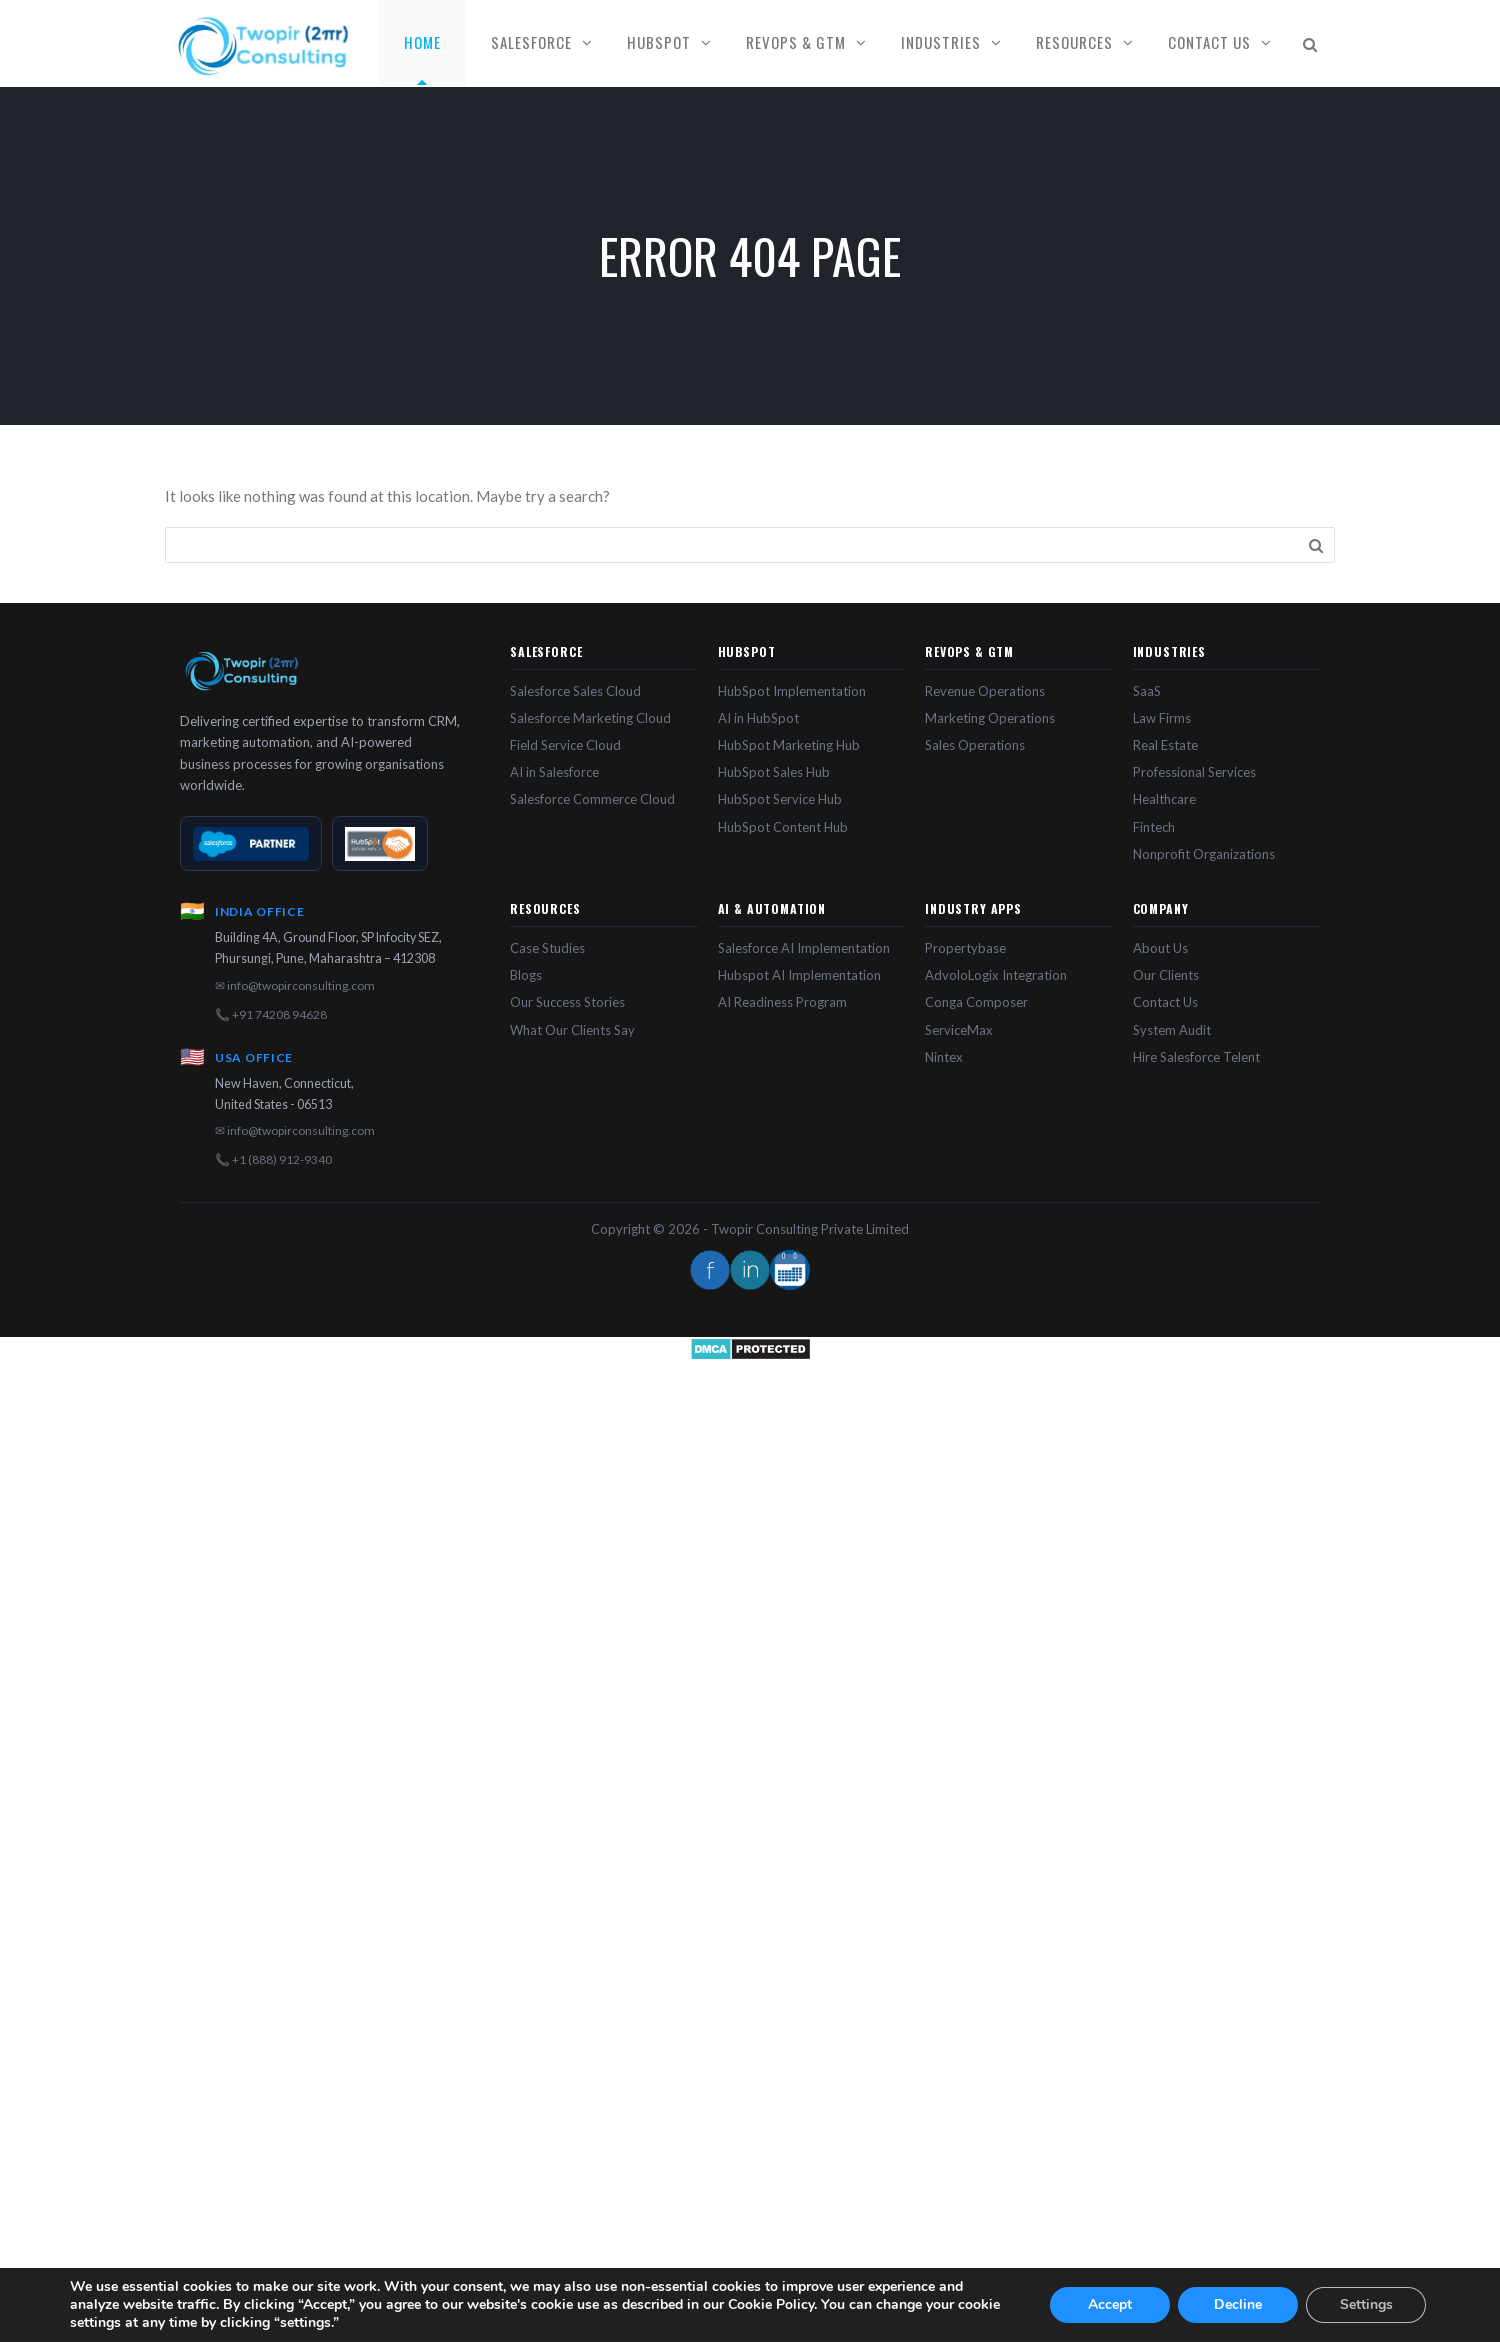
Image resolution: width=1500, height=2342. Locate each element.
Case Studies (547, 948)
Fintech (1154, 827)
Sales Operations (975, 745)
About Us (1160, 948)
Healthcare (1164, 799)
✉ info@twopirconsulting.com (295, 985)
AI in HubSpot (758, 718)
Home (422, 42)
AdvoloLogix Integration (996, 975)
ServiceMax (959, 1030)
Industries (941, 42)
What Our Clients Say (572, 1030)
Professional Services (1194, 772)
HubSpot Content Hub (783, 827)
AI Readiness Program (782, 1002)
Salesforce (531, 42)
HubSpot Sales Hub (774, 772)
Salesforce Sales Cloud (575, 691)
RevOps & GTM (796, 42)
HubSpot (659, 42)
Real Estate (1165, 745)
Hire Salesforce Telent (1196, 1057)
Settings (1366, 2304)
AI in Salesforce (554, 772)
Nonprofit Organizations (1204, 854)
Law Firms (1162, 718)
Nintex (944, 1057)
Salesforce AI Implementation (804, 948)
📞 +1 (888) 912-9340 (273, 1159)
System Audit (1172, 1030)
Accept (1110, 2304)
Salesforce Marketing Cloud (590, 718)
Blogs (526, 975)
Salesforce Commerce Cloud (592, 799)
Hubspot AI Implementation (799, 975)
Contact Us (1209, 42)
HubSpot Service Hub (780, 799)
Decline (1238, 2304)
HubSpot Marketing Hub (789, 745)
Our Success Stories (567, 1002)
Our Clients (1166, 975)
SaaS (1147, 691)
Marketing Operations (990, 718)
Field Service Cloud (565, 745)
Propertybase (965, 948)
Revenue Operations (985, 691)
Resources (1074, 42)
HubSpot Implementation (792, 691)
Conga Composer (976, 1002)
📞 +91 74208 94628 (271, 1014)
